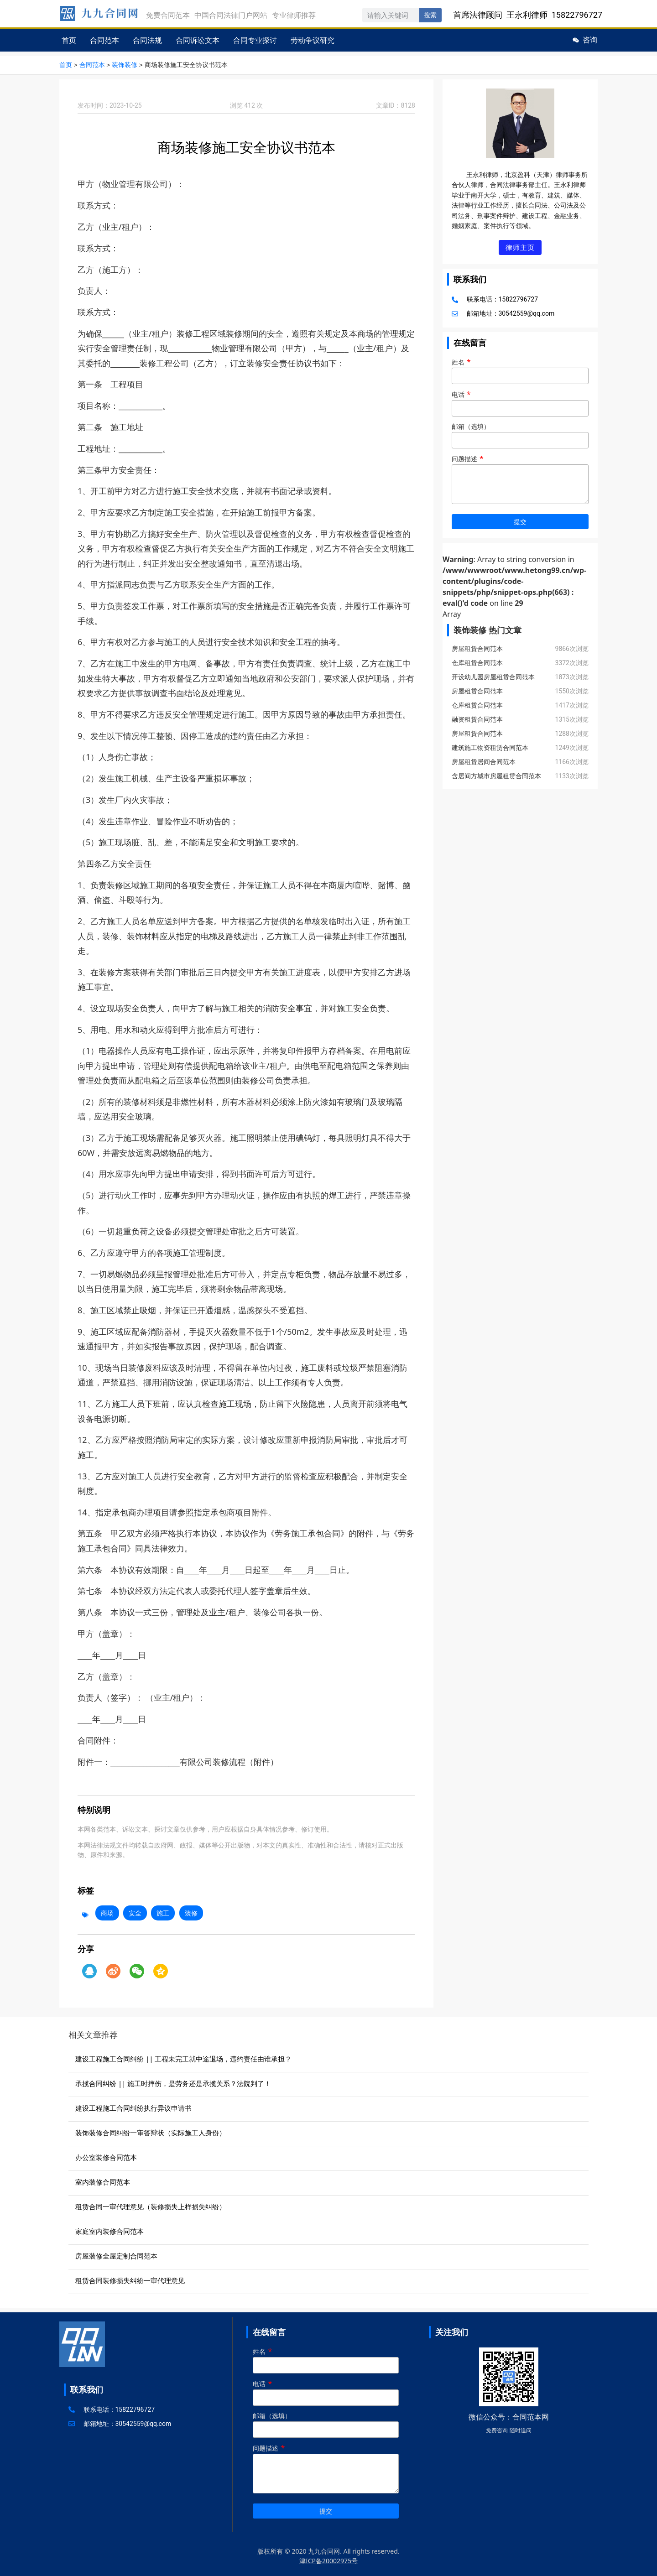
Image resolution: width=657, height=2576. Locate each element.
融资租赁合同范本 (477, 719)
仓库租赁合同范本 (477, 663)
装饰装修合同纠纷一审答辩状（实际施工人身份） (150, 2132)
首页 (69, 40)
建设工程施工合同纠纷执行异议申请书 (133, 2107)
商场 (107, 1912)
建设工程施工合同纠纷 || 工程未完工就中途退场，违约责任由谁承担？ (183, 2058)
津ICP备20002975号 (328, 2560)
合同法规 (147, 40)
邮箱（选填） (520, 434)
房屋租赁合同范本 (477, 649)
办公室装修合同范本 (106, 2156)
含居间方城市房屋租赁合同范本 (496, 776)
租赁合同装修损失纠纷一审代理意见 (130, 2280)
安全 (135, 1912)
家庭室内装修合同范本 (109, 2230)
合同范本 (104, 40)
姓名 (520, 370)
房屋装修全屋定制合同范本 (116, 2255)
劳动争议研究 (312, 40)
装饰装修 (124, 65)
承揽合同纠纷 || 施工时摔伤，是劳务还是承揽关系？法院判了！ (173, 2082)
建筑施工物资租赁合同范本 (490, 748)
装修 (191, 1912)
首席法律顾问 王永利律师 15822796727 (527, 15)
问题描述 (520, 481)
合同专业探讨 (255, 40)
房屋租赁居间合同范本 (484, 762)
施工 (162, 1912)
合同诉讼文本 (197, 40)
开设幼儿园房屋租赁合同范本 (493, 677)
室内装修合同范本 (102, 2181)
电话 (520, 402)
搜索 (430, 15)
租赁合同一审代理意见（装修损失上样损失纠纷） (150, 2206)
